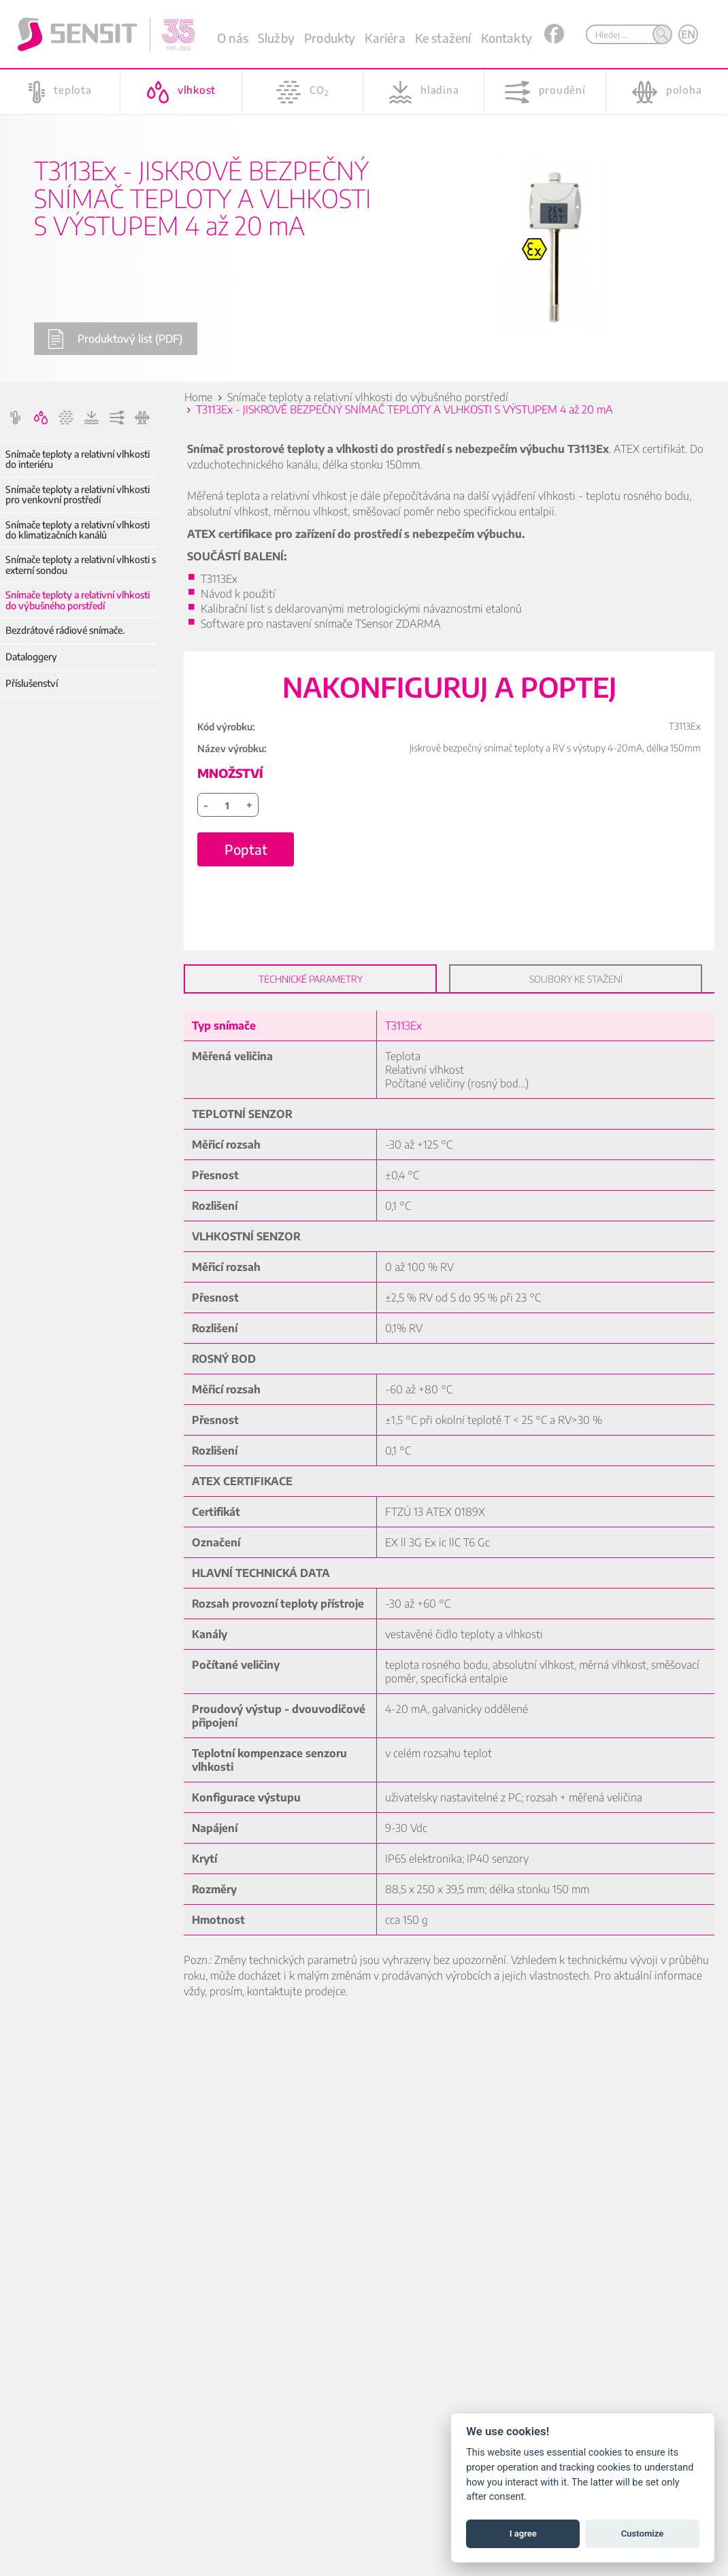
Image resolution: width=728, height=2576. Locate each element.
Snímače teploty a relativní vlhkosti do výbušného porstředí (77, 600)
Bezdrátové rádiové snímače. (65, 630)
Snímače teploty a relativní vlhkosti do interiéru (77, 459)
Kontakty (506, 38)
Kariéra (385, 38)
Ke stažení (443, 38)
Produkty (329, 38)
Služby (276, 38)
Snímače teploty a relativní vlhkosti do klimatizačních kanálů (77, 530)
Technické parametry (311, 979)
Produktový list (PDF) (115, 339)
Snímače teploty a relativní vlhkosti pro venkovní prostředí (77, 494)
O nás (232, 38)
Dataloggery (31, 656)
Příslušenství (31, 683)
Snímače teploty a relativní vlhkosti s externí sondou (80, 564)
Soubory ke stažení (576, 979)
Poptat (246, 849)
